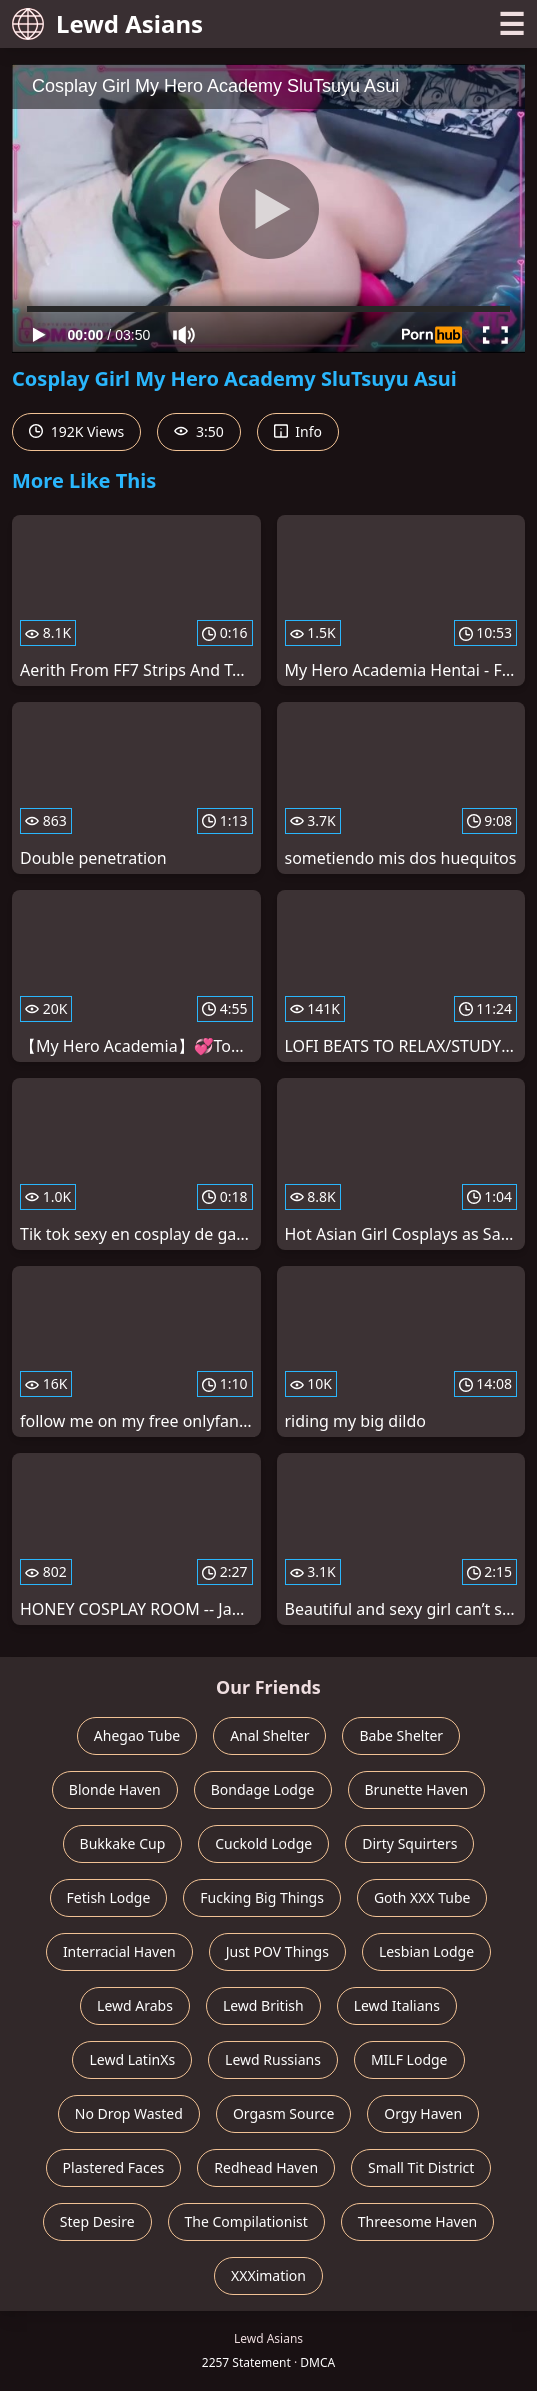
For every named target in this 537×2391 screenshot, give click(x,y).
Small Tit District (421, 2167)
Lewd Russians (273, 2059)
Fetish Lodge (109, 1897)
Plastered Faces (114, 2167)
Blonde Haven (115, 1789)
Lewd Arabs (135, 2005)
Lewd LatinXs (132, 2059)
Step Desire (97, 2221)
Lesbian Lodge (426, 1951)
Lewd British (263, 2005)
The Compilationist (246, 2221)
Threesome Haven (417, 2221)
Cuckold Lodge (263, 1843)
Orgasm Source (283, 2113)
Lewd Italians (397, 2005)
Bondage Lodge (263, 1789)
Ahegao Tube (137, 1735)
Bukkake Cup (123, 1843)
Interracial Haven (119, 1951)
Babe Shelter (401, 1735)
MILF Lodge (409, 2059)
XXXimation (268, 2275)
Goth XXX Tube (422, 1897)
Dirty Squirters (409, 1843)
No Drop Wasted (129, 2113)
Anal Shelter (269, 1735)
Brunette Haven (417, 1789)
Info (298, 431)
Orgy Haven (423, 2113)
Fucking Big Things (262, 1897)
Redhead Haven (266, 2167)
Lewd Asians (107, 23)
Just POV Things (277, 1951)
